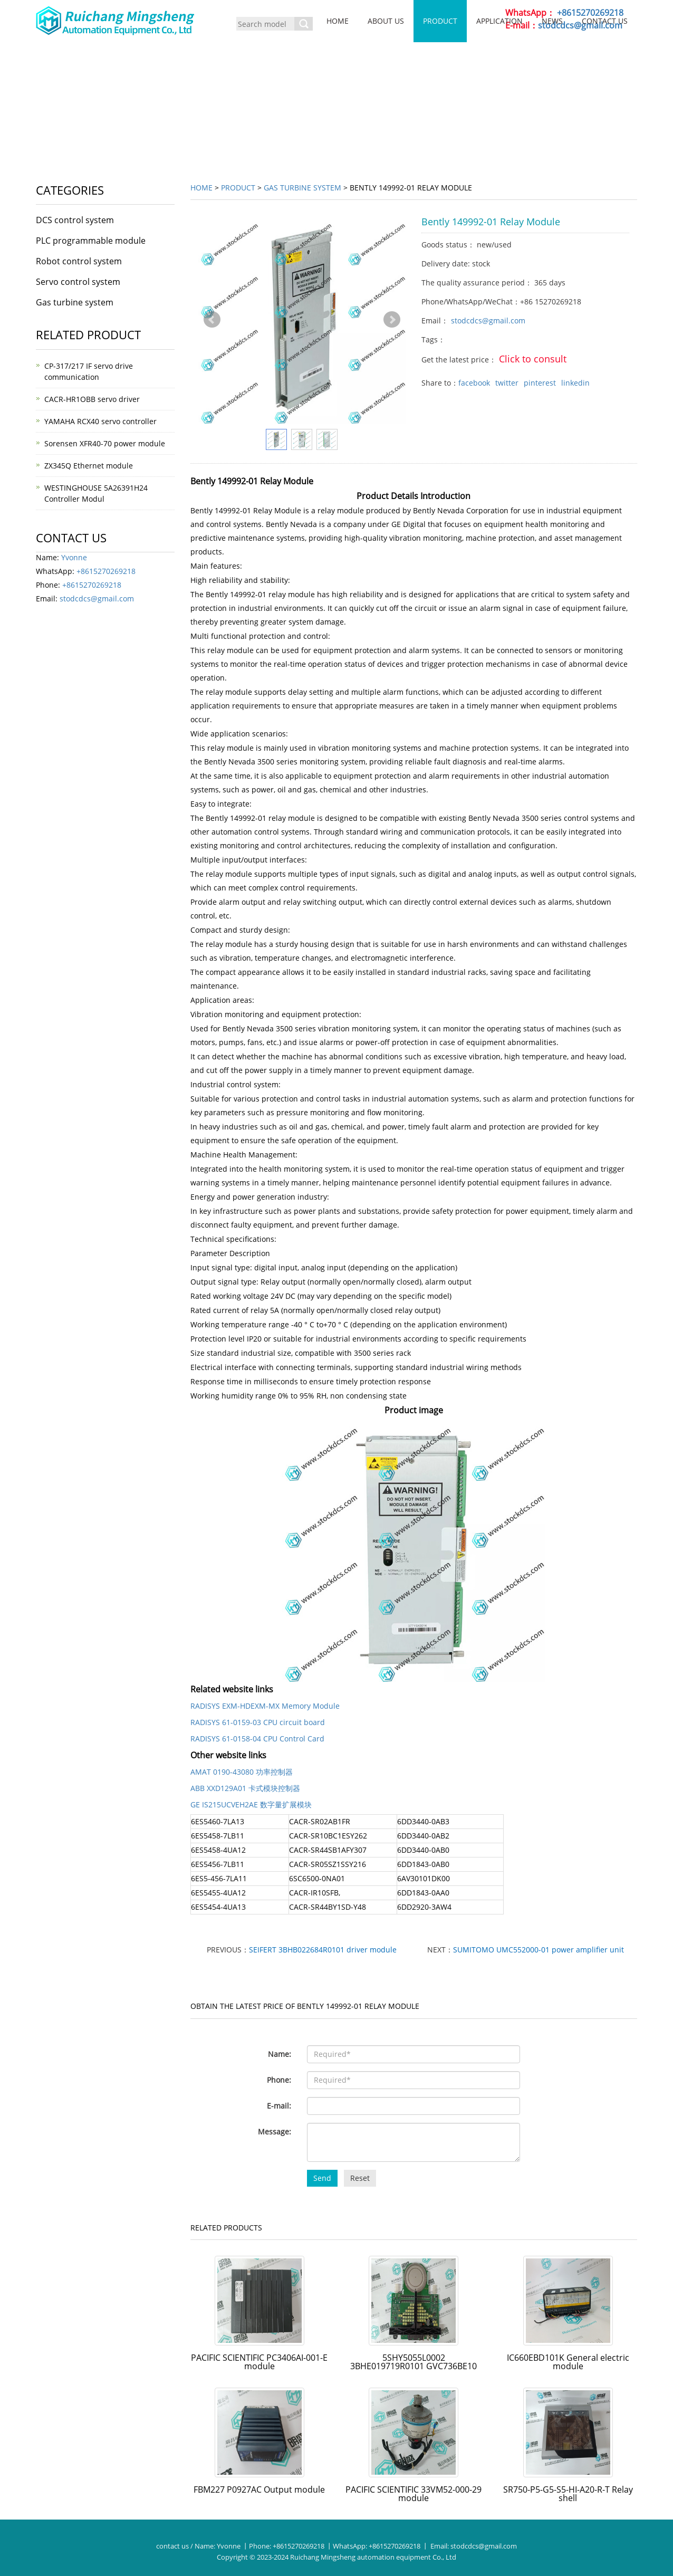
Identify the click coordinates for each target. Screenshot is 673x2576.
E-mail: (279, 2106)
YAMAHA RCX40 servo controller (100, 421)
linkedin (575, 383)
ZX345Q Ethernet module (88, 466)
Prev (212, 319)
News (552, 21)
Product (440, 21)
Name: (279, 2054)
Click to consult (532, 358)
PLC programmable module (91, 240)
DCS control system (75, 220)
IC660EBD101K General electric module (568, 2362)
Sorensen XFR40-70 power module (104, 443)
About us (386, 21)
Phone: (279, 2080)
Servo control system (78, 282)
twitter (506, 383)
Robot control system (79, 261)
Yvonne (74, 557)
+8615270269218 (106, 571)
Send (322, 2178)
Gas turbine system (302, 188)
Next (391, 319)
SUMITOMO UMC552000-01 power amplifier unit (538, 1950)
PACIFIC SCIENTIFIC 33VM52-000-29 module (413, 2494)
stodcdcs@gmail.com (488, 320)
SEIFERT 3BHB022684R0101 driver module (323, 1950)
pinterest (540, 383)
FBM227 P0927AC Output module (259, 2489)
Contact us (605, 21)
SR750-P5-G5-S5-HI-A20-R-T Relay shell (568, 2494)
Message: (274, 2132)
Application (499, 21)
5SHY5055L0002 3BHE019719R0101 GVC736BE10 (413, 2362)
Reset (360, 2178)
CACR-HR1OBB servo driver (92, 399)
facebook (474, 383)
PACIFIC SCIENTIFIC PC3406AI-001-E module (259, 2362)
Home (337, 21)
